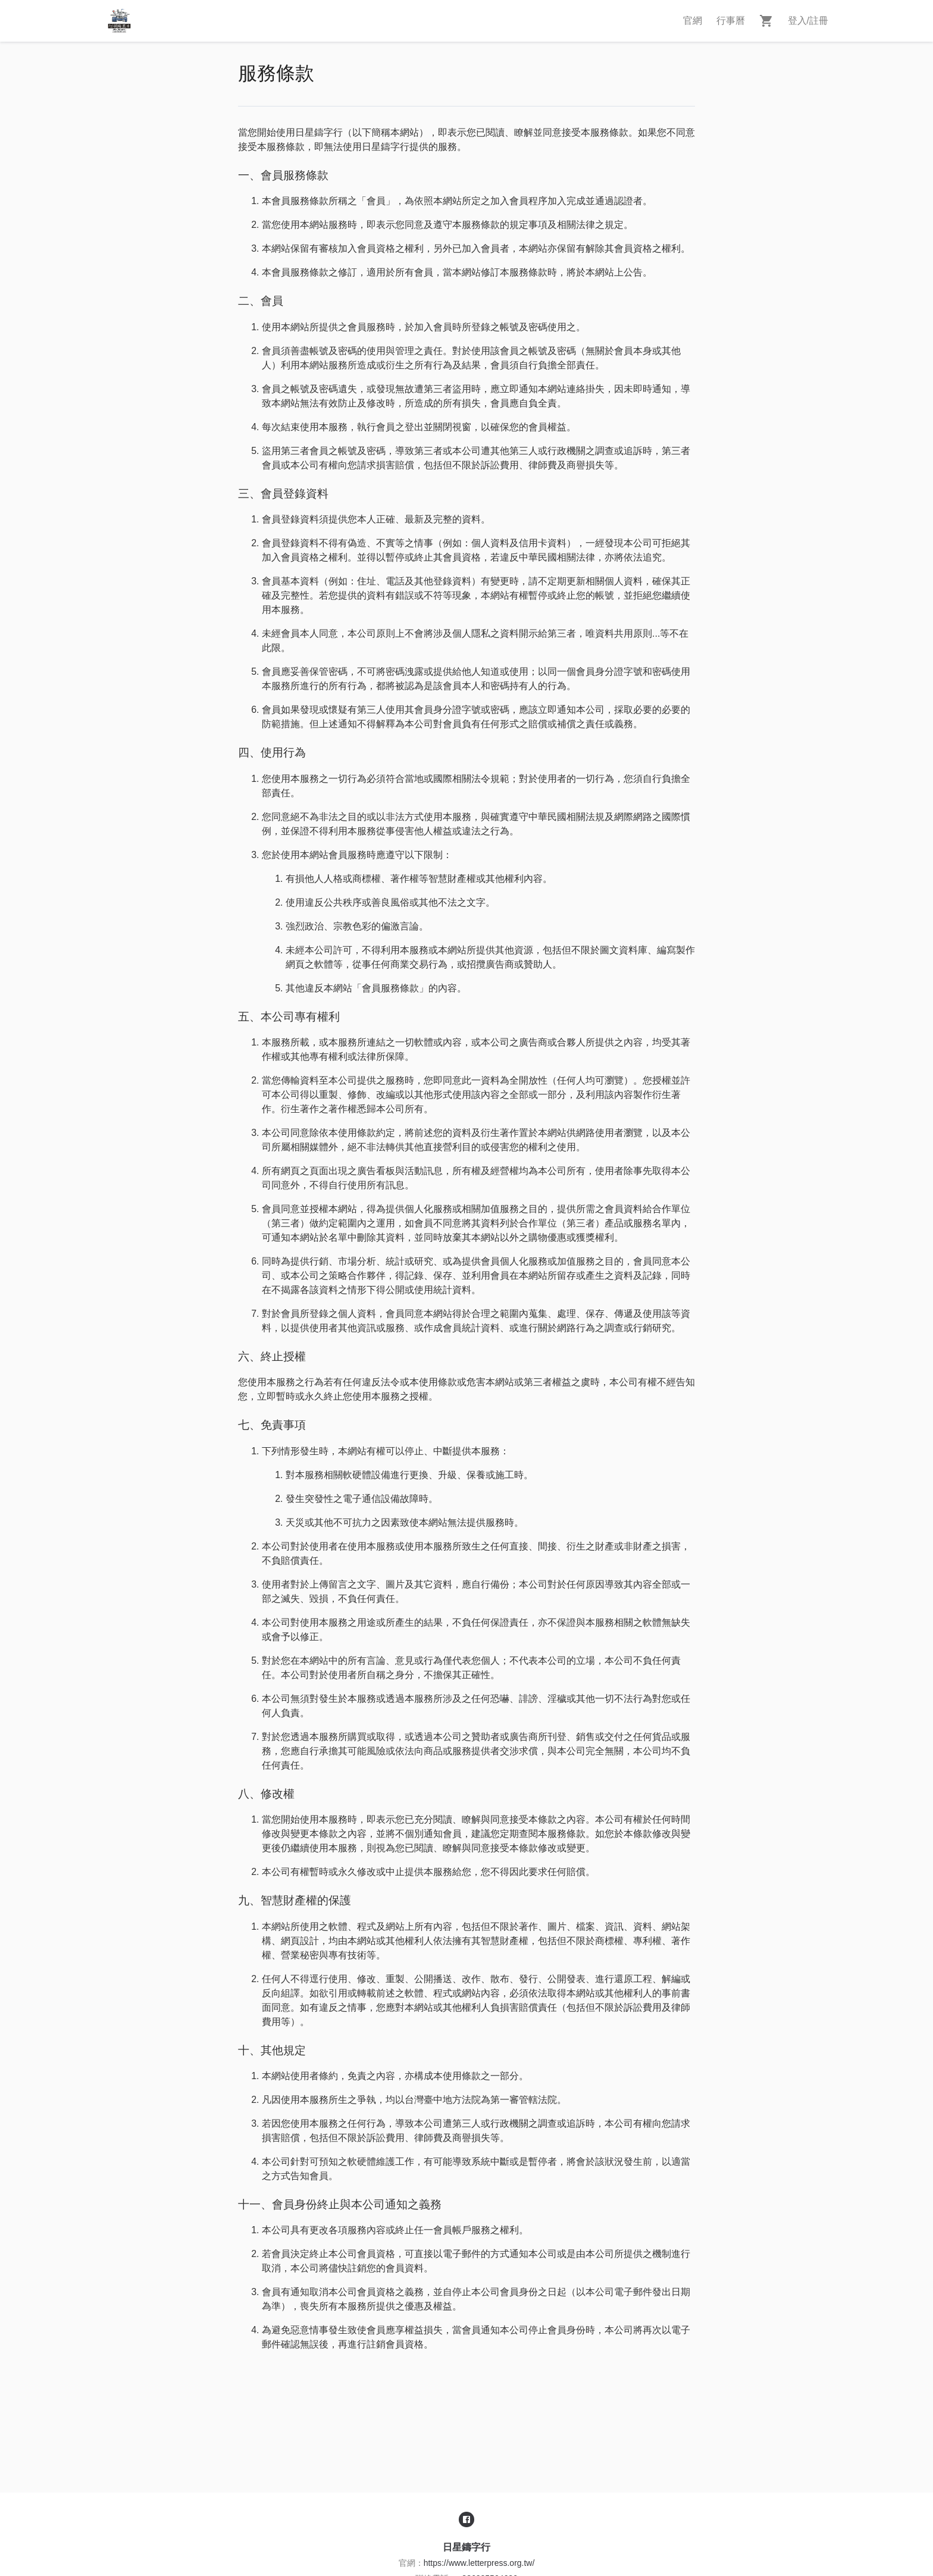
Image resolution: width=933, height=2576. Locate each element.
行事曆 (730, 20)
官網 (692, 20)
